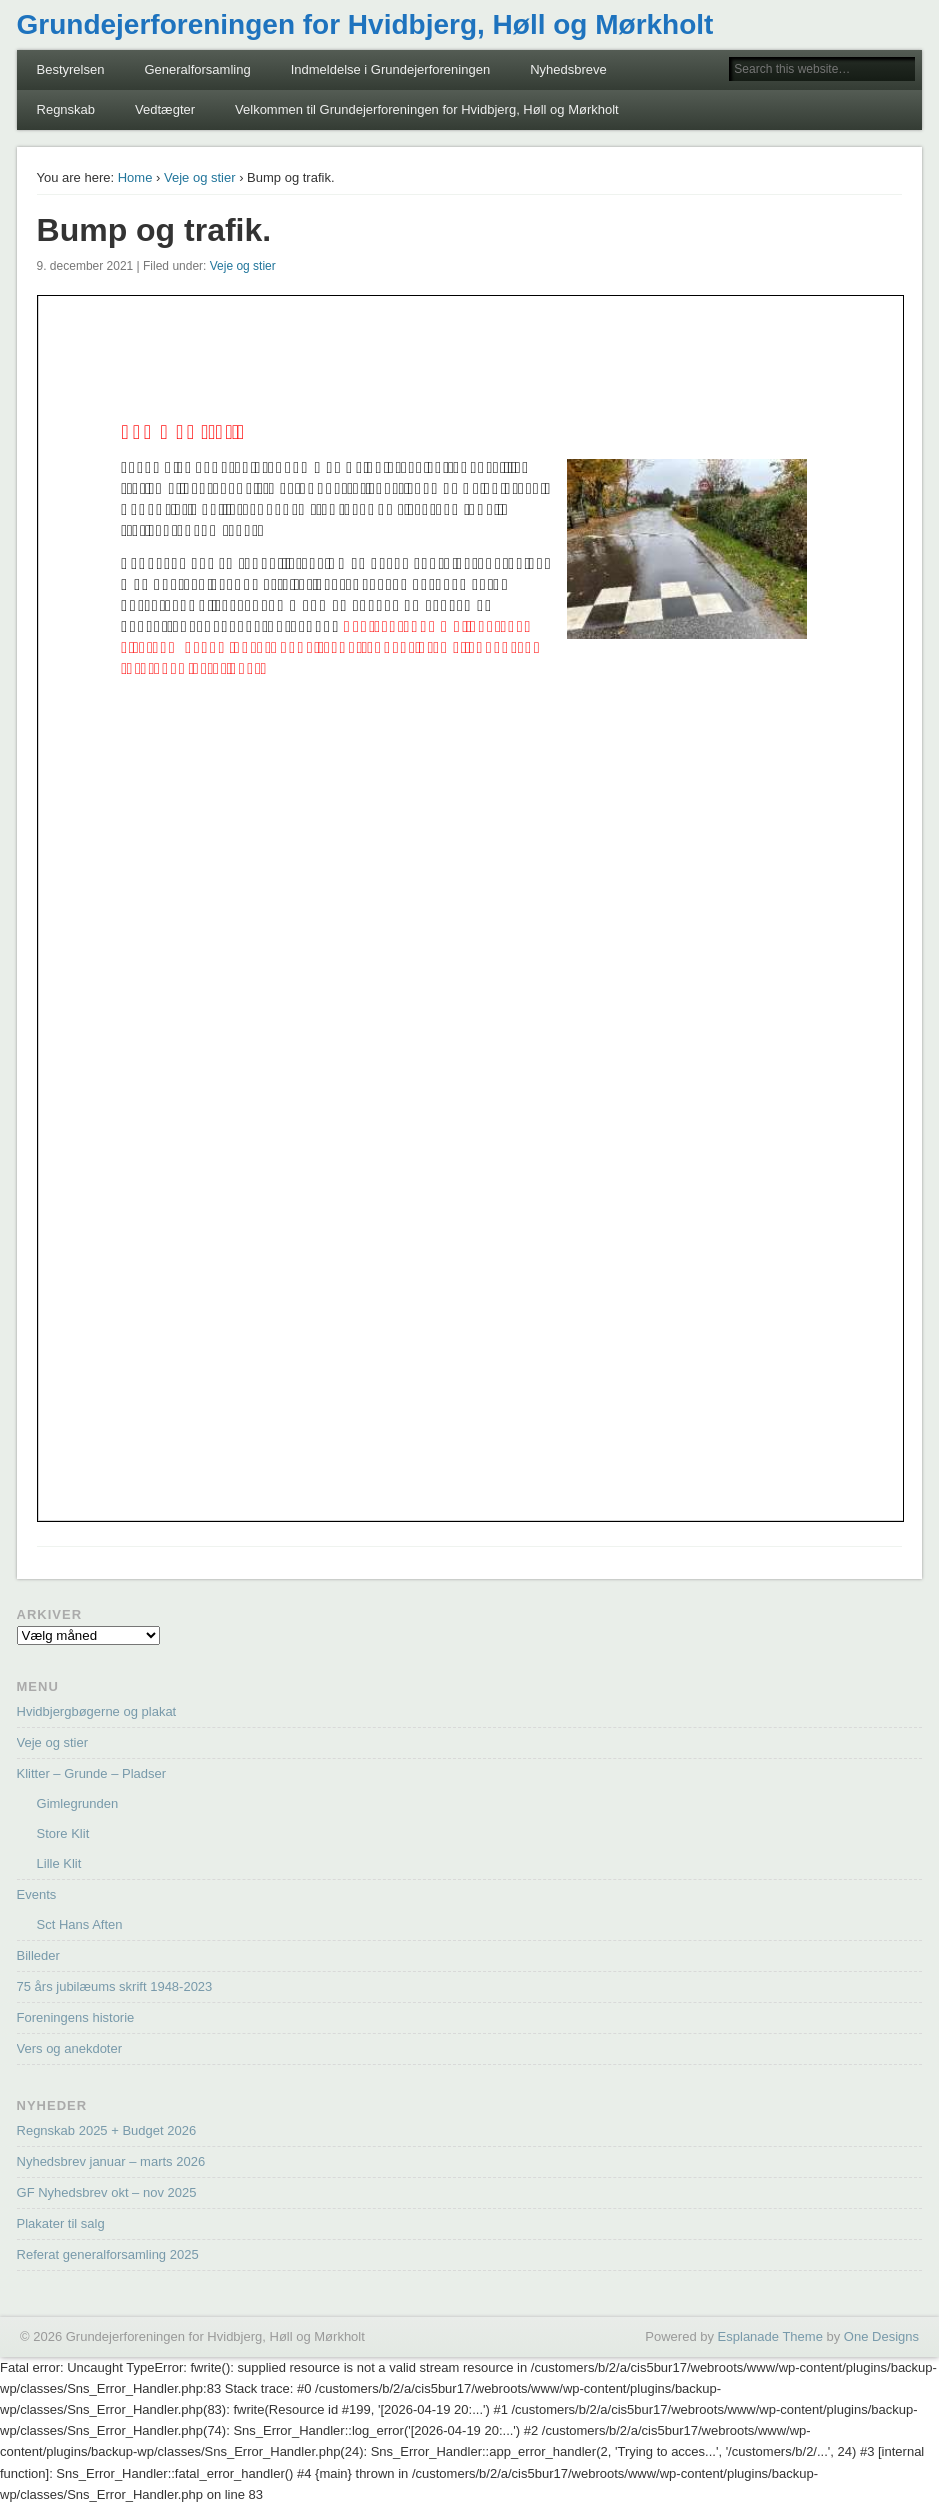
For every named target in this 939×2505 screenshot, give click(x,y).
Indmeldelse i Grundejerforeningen (390, 69)
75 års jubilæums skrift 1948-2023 (115, 1986)
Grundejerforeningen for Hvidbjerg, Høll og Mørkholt (365, 24)
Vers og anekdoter (70, 2048)
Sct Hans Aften (80, 1924)
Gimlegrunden (78, 1803)
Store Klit (63, 1833)
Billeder (38, 1955)
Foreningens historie (76, 2017)
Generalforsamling (197, 69)
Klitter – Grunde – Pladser (92, 1773)
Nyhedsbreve (568, 69)
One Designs (881, 2336)
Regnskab (66, 109)
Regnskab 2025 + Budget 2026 (107, 2130)
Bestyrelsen (71, 69)
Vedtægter (165, 109)
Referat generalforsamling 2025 (108, 2254)
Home (135, 177)
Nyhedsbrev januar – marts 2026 (111, 2161)
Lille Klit (59, 1863)
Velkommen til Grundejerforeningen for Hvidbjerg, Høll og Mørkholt (427, 109)
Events (37, 1894)
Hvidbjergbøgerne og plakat (97, 1711)
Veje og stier (200, 177)
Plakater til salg (61, 2223)
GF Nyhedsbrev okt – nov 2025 (107, 2192)
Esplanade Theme (770, 2336)
